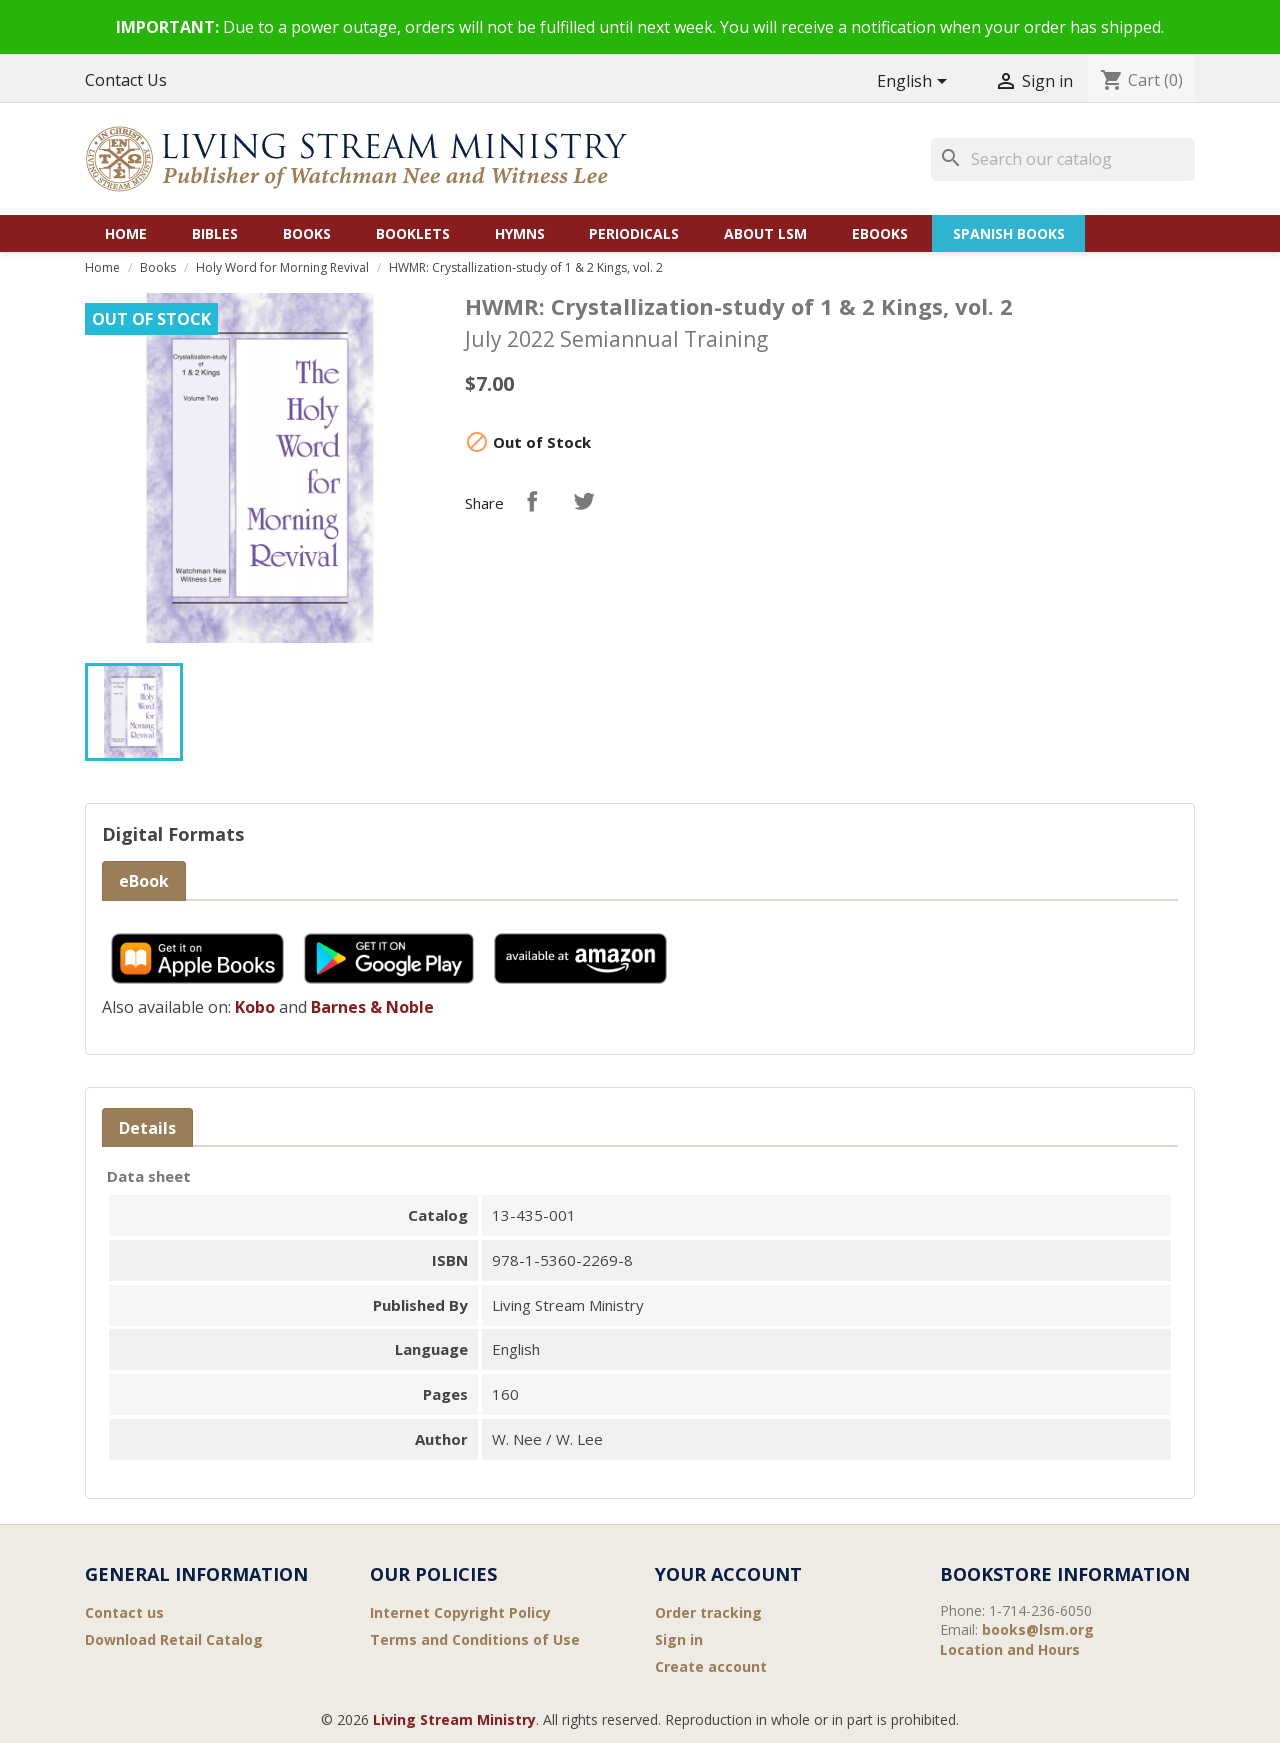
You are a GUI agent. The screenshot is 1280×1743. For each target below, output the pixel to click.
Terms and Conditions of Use (475, 1639)
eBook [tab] (144, 881)
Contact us (124, 1612)
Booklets (413, 233)
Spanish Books (1009, 233)
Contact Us (126, 80)
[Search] (1063, 159)
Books (307, 233)
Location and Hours (1010, 1649)
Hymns (520, 233)
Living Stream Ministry (454, 1719)
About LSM (765, 233)
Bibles (215, 233)
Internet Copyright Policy (460, 1612)
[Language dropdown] (915, 82)
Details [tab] (147, 1128)
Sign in (679, 1639)
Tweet (584, 501)
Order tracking (708, 1612)
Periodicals (634, 233)
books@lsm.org (1038, 1629)
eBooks (880, 233)
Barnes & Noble (372, 1007)
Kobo (255, 1007)
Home (126, 233)
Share (532, 501)
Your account (728, 1574)
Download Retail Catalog (174, 1639)
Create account (711, 1666)
